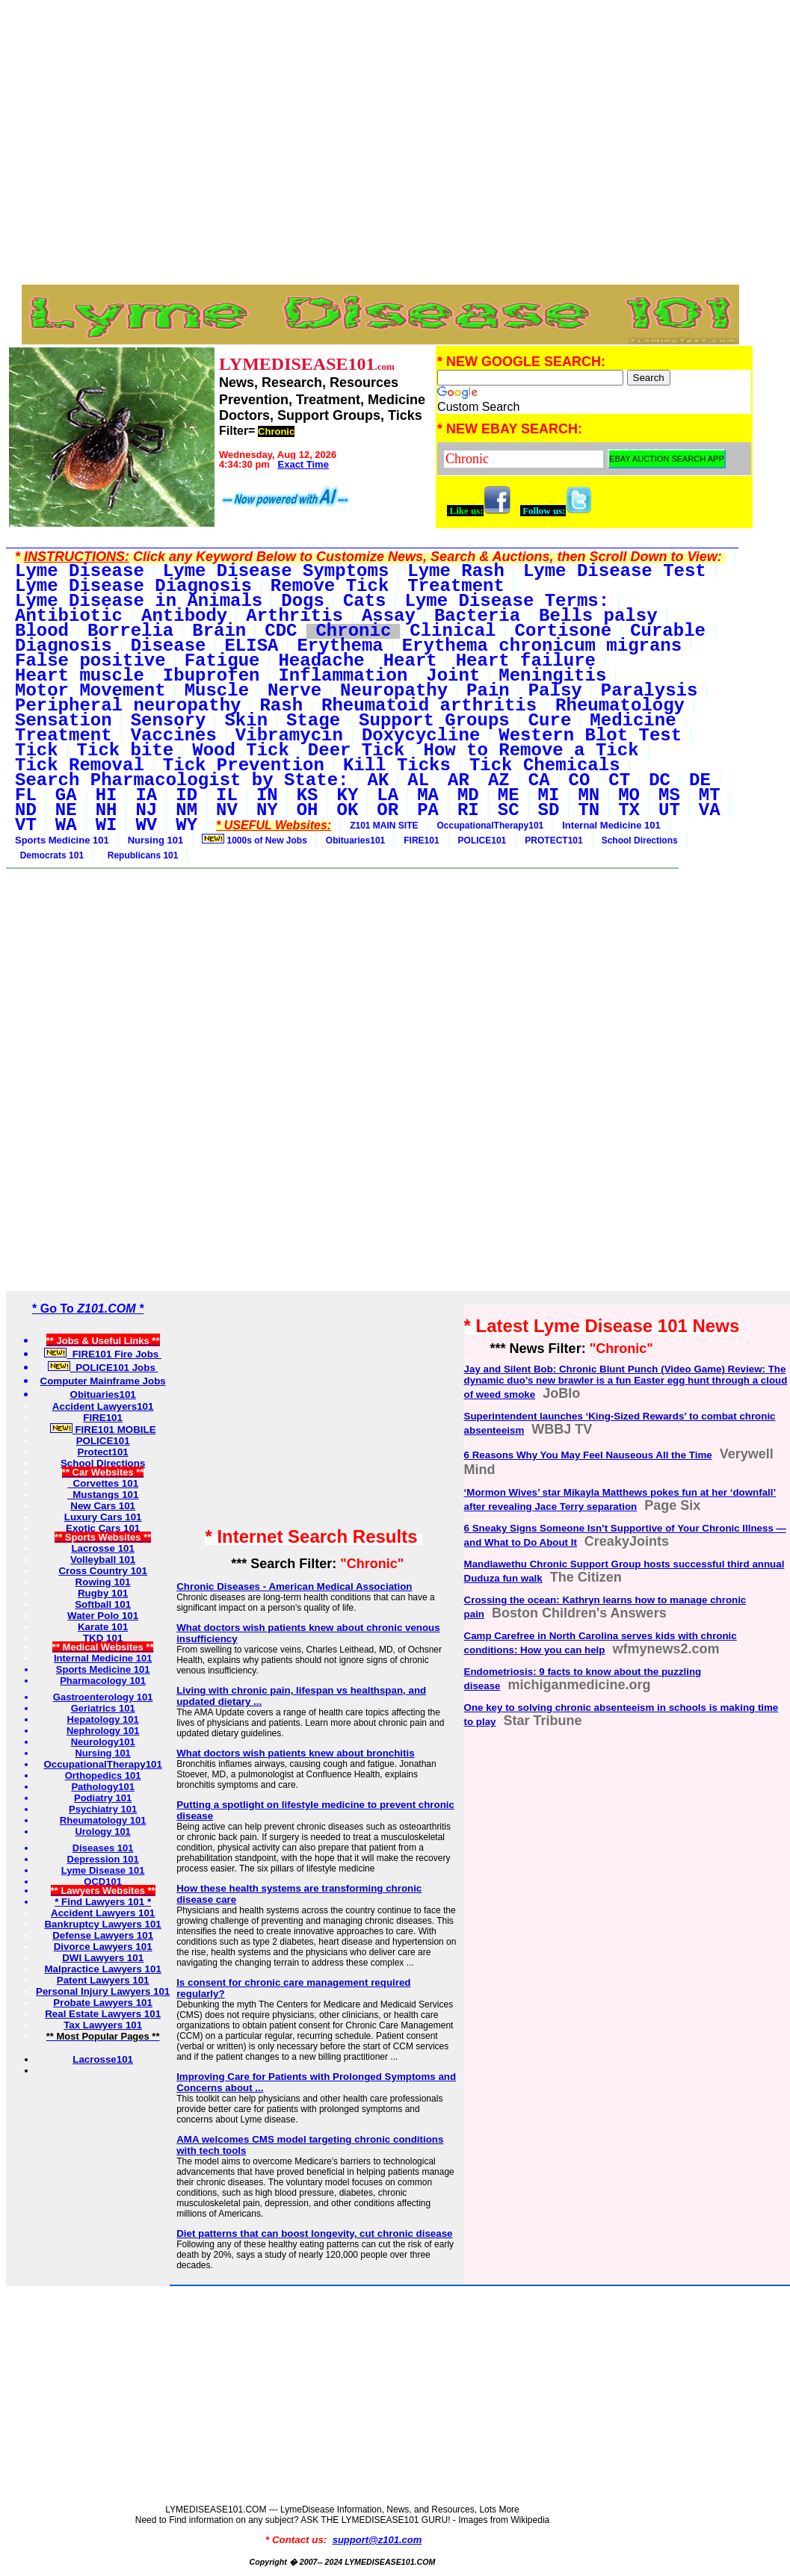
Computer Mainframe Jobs (103, 1381)
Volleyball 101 (102, 1559)
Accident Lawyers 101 (103, 1913)
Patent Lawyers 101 (103, 1980)
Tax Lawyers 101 (103, 2025)
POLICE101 (482, 840)
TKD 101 (103, 1638)
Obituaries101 (355, 840)
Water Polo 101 (102, 1615)
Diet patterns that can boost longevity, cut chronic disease (314, 2233)
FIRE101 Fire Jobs (102, 1354)
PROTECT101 (553, 840)
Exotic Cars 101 (103, 1528)
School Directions (640, 840)
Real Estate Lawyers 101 (103, 2013)
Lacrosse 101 (102, 1548)
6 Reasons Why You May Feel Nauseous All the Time (588, 1455)
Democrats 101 (49, 855)
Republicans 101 (140, 855)
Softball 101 (103, 1604)
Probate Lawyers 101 (102, 2002)
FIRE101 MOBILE (103, 1429)
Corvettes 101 (102, 1483)
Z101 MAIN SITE (384, 825)
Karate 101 (103, 1626)
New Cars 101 (102, 1505)
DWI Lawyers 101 (103, 1957)
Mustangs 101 (103, 1494)
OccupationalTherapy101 (490, 825)
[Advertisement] (380, 39)
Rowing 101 (103, 1582)
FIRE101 (421, 840)
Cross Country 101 (102, 1570)
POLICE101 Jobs (103, 1367)
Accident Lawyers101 (103, 1406)
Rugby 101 (103, 1593)
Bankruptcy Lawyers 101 (102, 1924)
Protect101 (103, 1452)
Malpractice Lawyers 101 (102, 1969)
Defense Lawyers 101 (102, 1935)
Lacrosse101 (102, 2059)
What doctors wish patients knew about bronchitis (295, 1753)
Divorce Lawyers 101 (103, 1946)
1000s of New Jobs (254, 840)
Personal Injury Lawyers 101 (103, 1991)
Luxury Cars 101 (103, 1517)
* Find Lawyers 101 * (103, 1901)
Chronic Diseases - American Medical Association (294, 1586)
